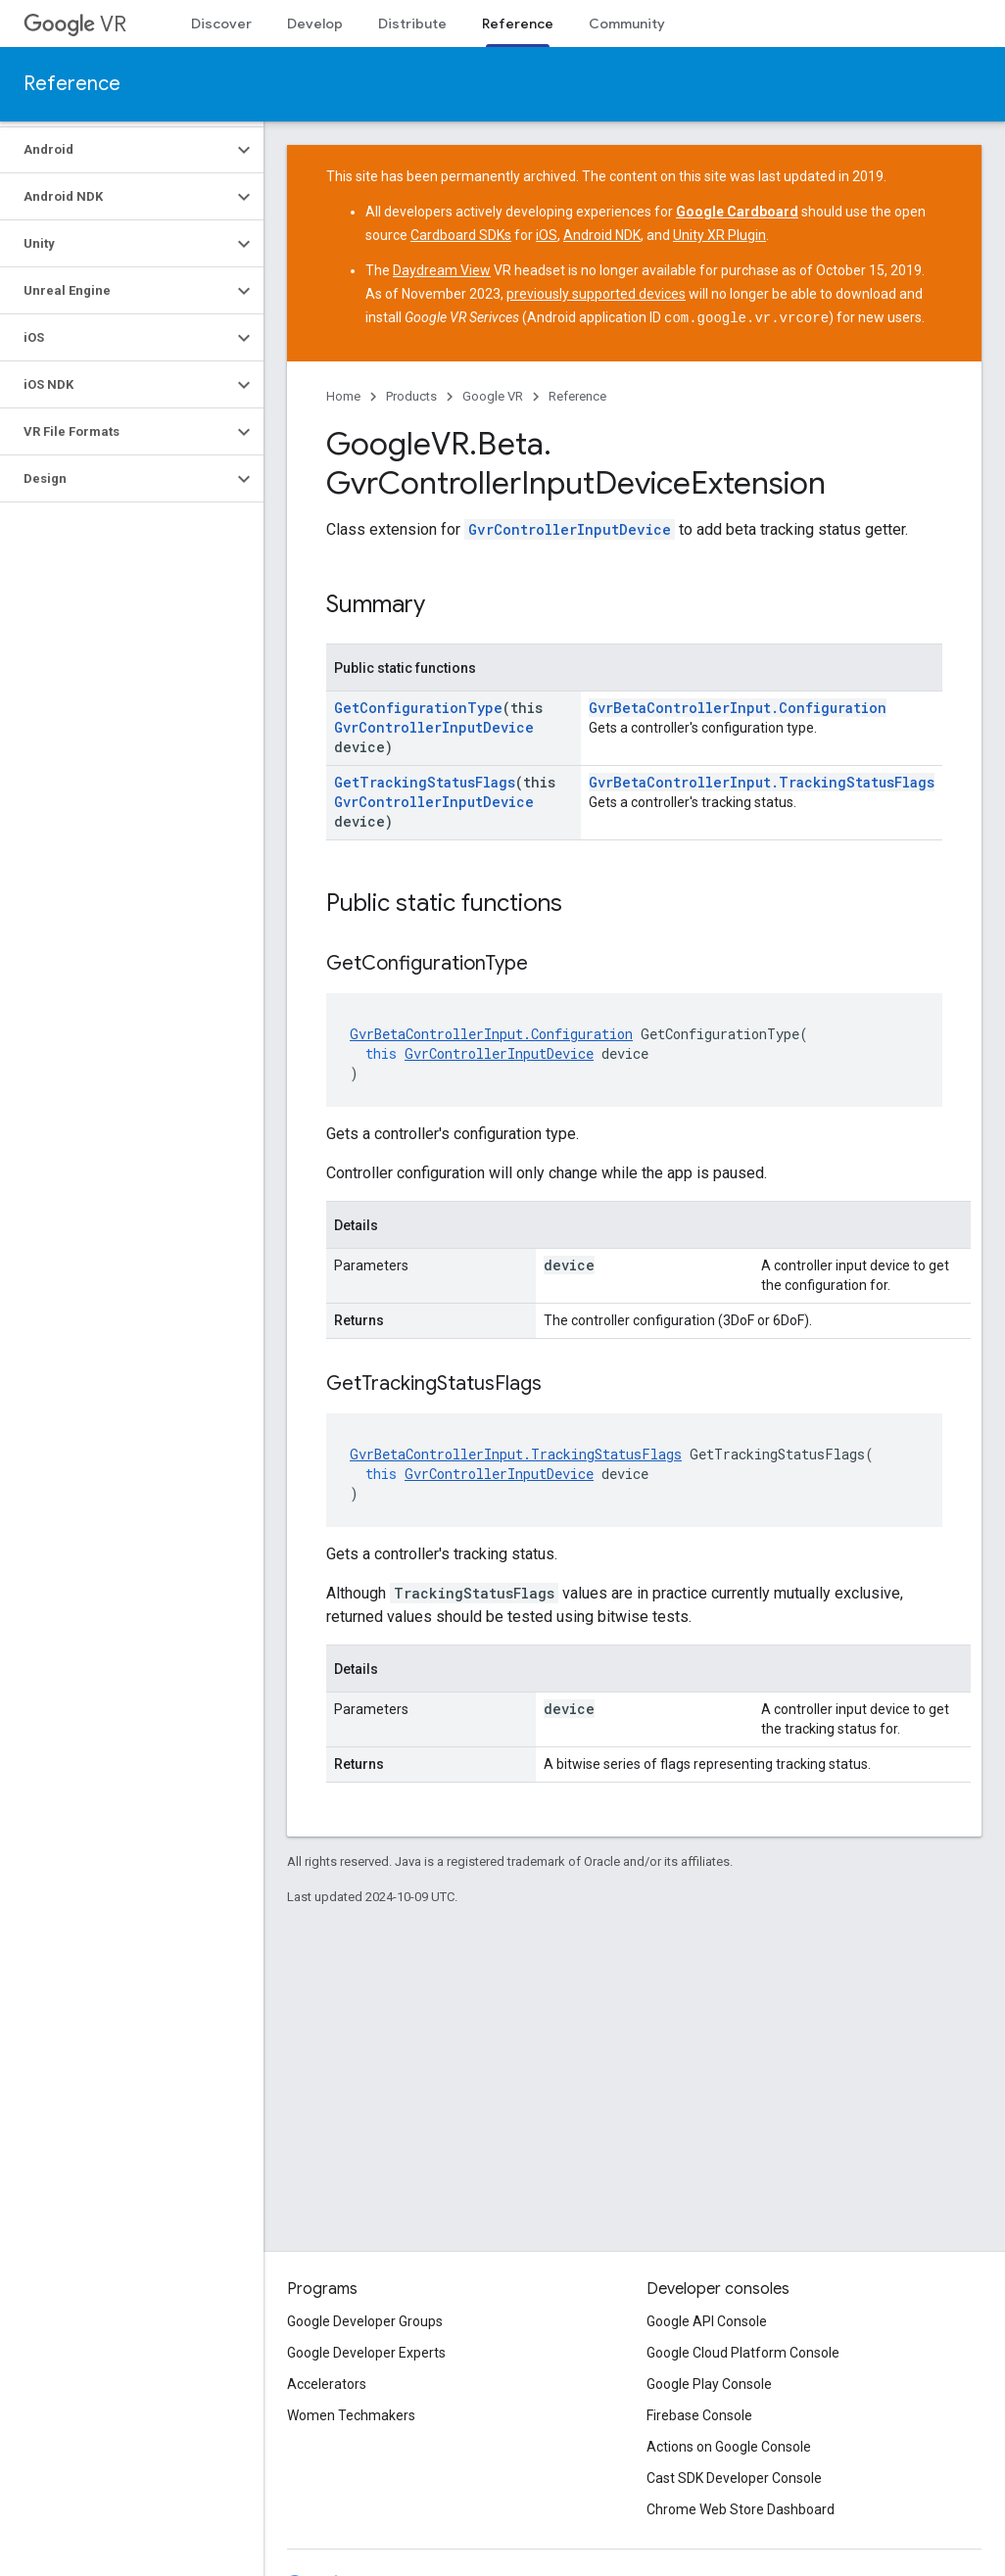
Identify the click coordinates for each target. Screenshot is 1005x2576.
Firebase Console (699, 2415)
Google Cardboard (737, 211)
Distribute (412, 23)
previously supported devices (596, 294)
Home (343, 395)
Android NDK (602, 235)
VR (75, 24)
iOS (546, 235)
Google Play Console (709, 2384)
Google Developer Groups (365, 2321)
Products (411, 395)
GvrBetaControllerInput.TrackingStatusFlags (761, 781)
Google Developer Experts (366, 2353)
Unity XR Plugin (719, 235)
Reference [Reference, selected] (517, 23)
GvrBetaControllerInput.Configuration (737, 706)
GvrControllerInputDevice (569, 528)
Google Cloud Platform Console (742, 2353)
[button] (116, 150)
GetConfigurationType (418, 706)
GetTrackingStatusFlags (424, 781)
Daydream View (442, 270)
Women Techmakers (351, 2415)
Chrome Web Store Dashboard (740, 2509)
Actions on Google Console (728, 2447)
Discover (221, 23)
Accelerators (326, 2384)
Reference (72, 84)
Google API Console (706, 2321)
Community (627, 23)
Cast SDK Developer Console (734, 2478)
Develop (315, 23)
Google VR (492, 395)
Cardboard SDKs (460, 235)
